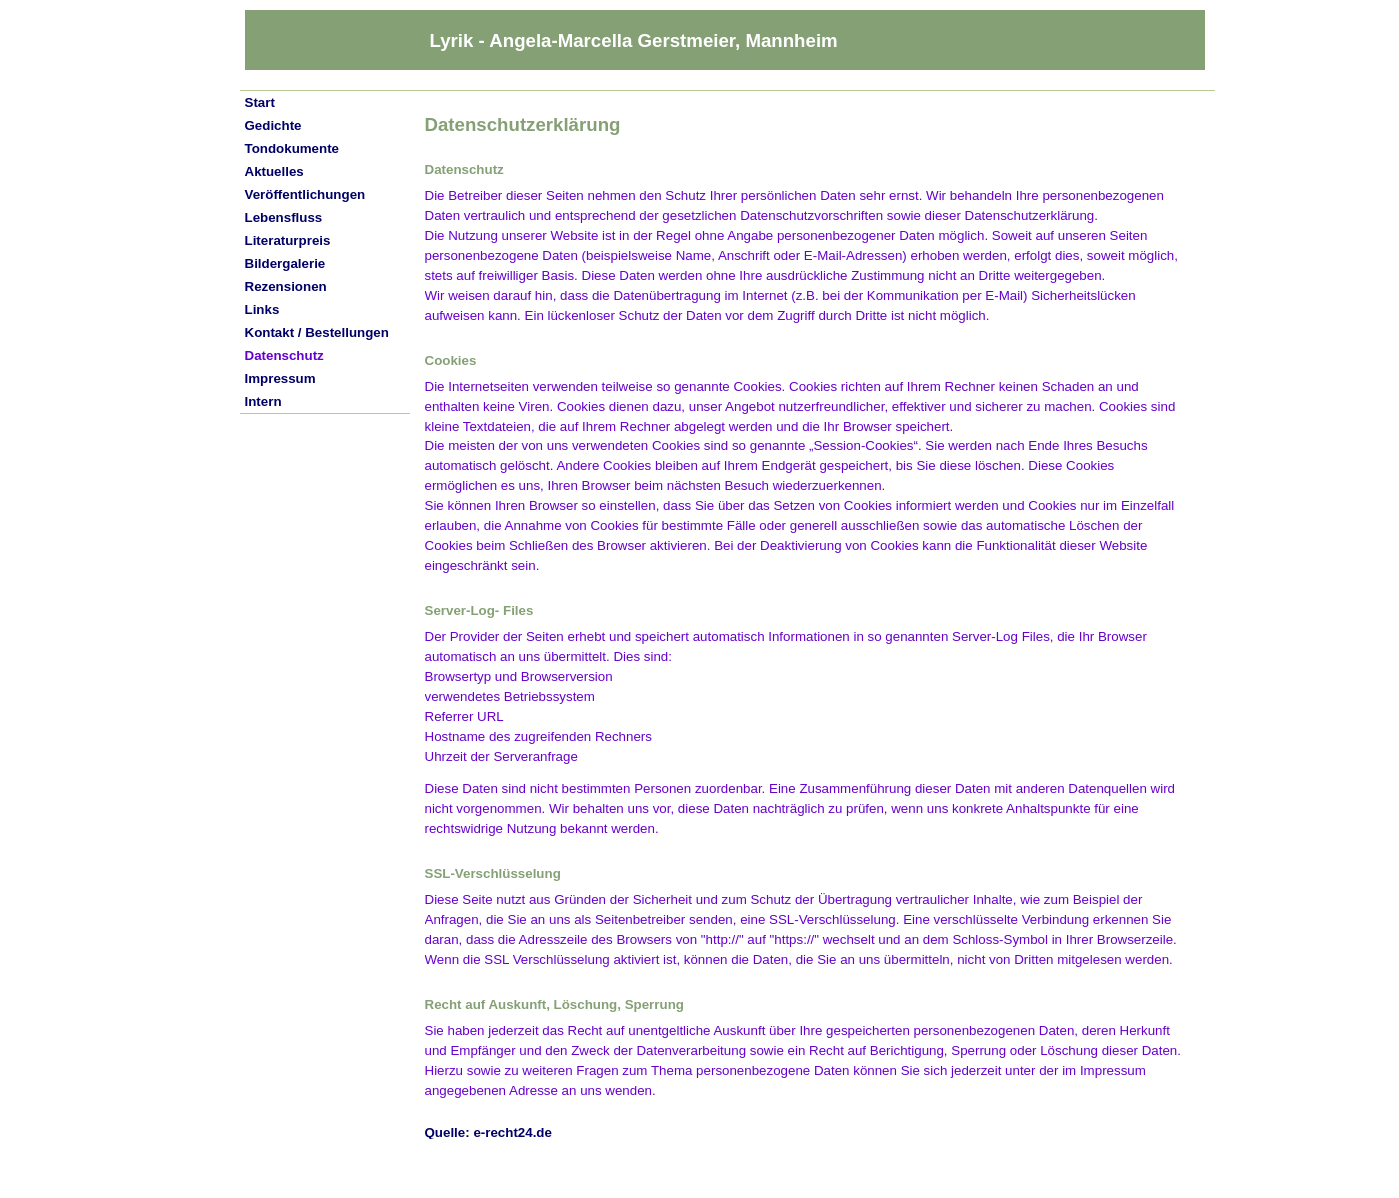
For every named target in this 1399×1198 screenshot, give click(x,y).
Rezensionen (286, 286)
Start (260, 102)
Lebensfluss (284, 217)
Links (262, 309)
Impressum (280, 378)
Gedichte (273, 125)
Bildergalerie (285, 263)
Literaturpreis (288, 240)
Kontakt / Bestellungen (317, 332)
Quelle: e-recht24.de (488, 1132)
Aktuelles (274, 171)
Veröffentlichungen (305, 194)
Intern (263, 401)
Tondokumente (292, 148)
